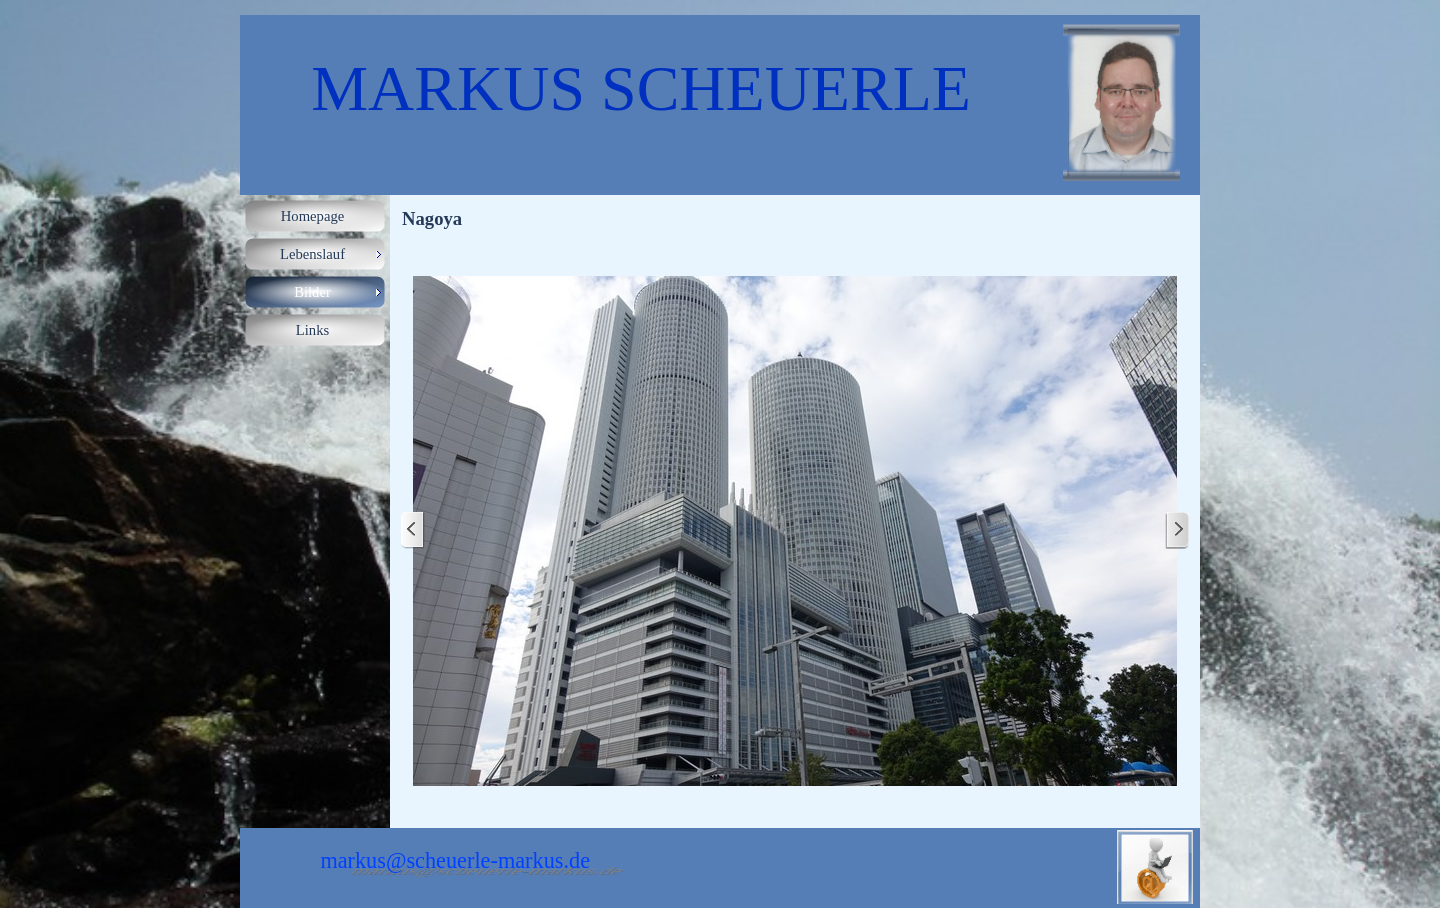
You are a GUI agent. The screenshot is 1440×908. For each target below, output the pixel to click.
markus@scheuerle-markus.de (455, 860)
